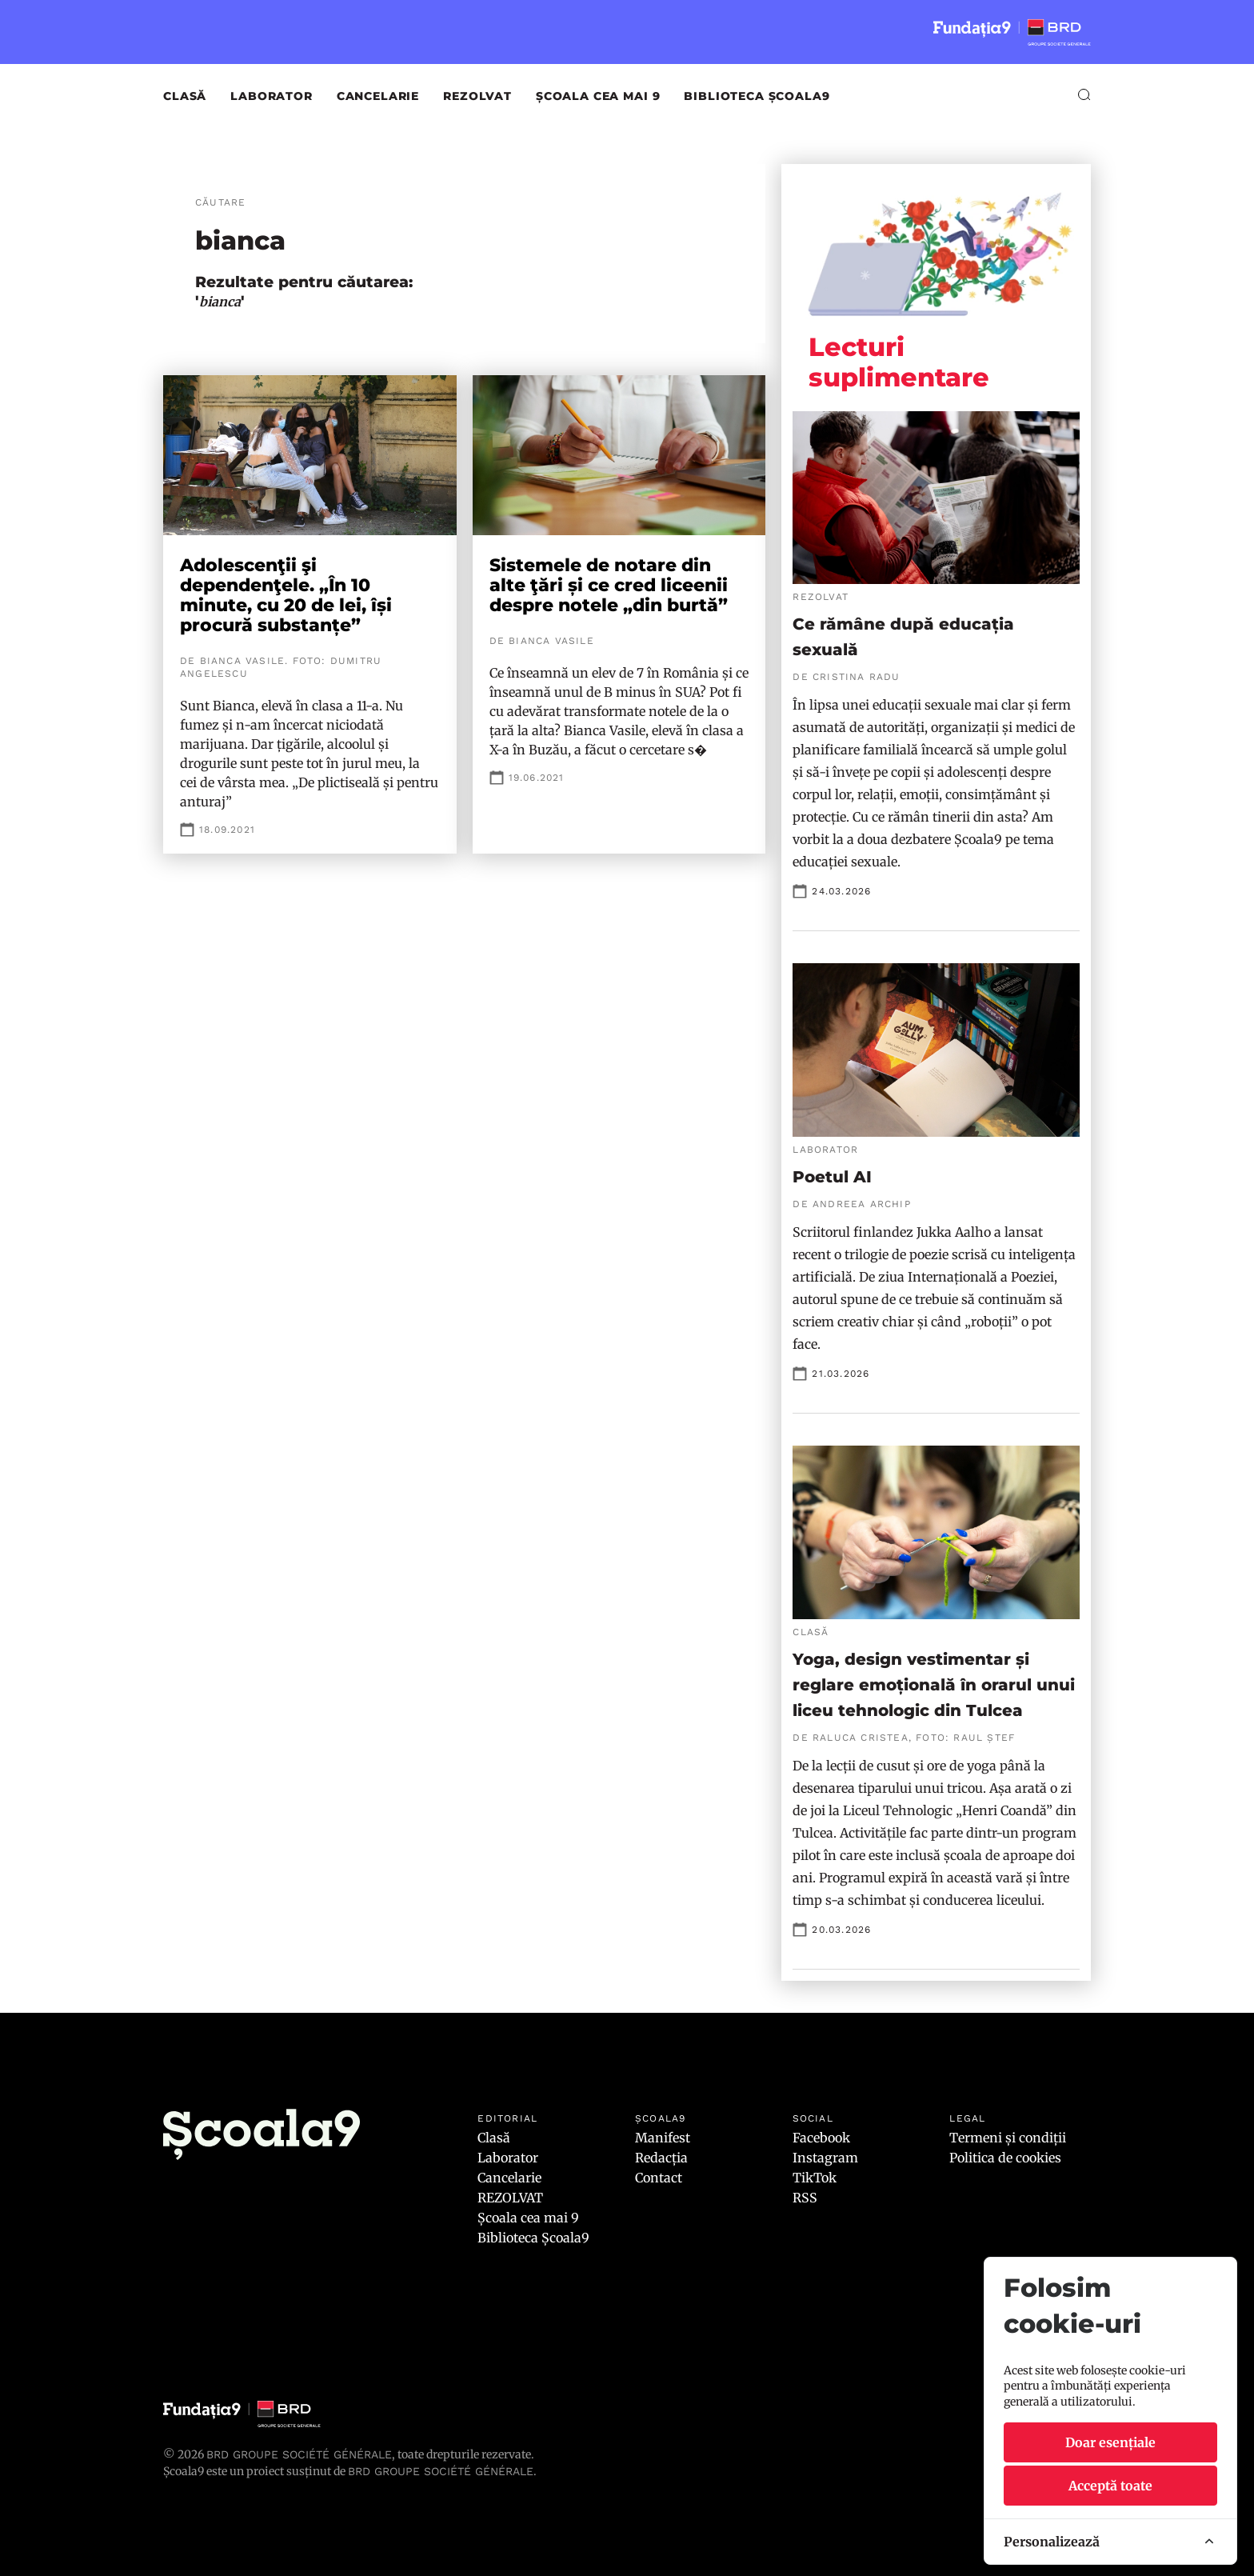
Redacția (661, 2158)
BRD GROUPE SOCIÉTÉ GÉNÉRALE (440, 2471)
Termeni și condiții (1007, 2138)
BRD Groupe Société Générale (299, 2454)
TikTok (815, 2178)
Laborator (271, 96)
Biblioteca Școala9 (756, 96)
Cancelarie (378, 96)
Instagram (825, 2158)
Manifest (662, 2138)
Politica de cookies (1005, 2158)
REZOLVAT (477, 96)
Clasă (184, 96)
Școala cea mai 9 (598, 96)
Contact (658, 2178)
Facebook (821, 2138)
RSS (805, 2198)
